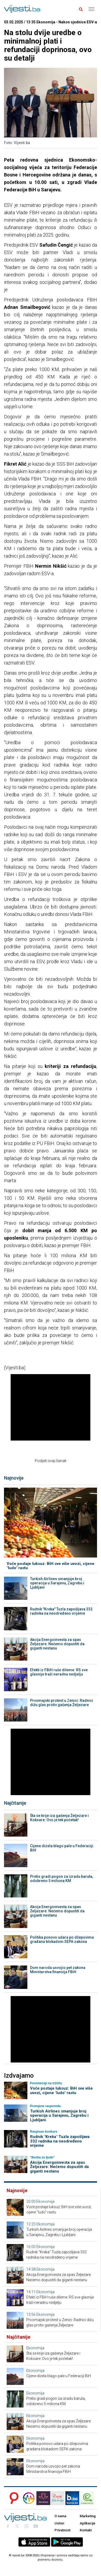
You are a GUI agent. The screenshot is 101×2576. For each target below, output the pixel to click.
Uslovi (59, 2523)
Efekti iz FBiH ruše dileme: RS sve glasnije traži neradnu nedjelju (59, 1672)
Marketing (88, 2516)
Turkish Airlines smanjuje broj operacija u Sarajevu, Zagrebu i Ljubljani (57, 1583)
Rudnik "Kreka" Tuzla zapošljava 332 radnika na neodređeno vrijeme (61, 1611)
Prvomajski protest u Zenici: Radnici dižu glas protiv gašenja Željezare (61, 1702)
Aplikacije (87, 2523)
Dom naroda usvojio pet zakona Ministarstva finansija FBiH (57, 1969)
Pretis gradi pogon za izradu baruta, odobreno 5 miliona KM (61, 1878)
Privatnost (62, 2530)
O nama (60, 2516)
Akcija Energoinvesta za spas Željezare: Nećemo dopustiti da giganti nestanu (57, 1644)
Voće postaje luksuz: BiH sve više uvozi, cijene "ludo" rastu (50, 1566)
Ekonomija (45, 2201)
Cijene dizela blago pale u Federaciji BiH (61, 1848)
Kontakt (86, 2530)
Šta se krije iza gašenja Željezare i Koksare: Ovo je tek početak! (59, 1817)
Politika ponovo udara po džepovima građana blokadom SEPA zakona (62, 1939)
